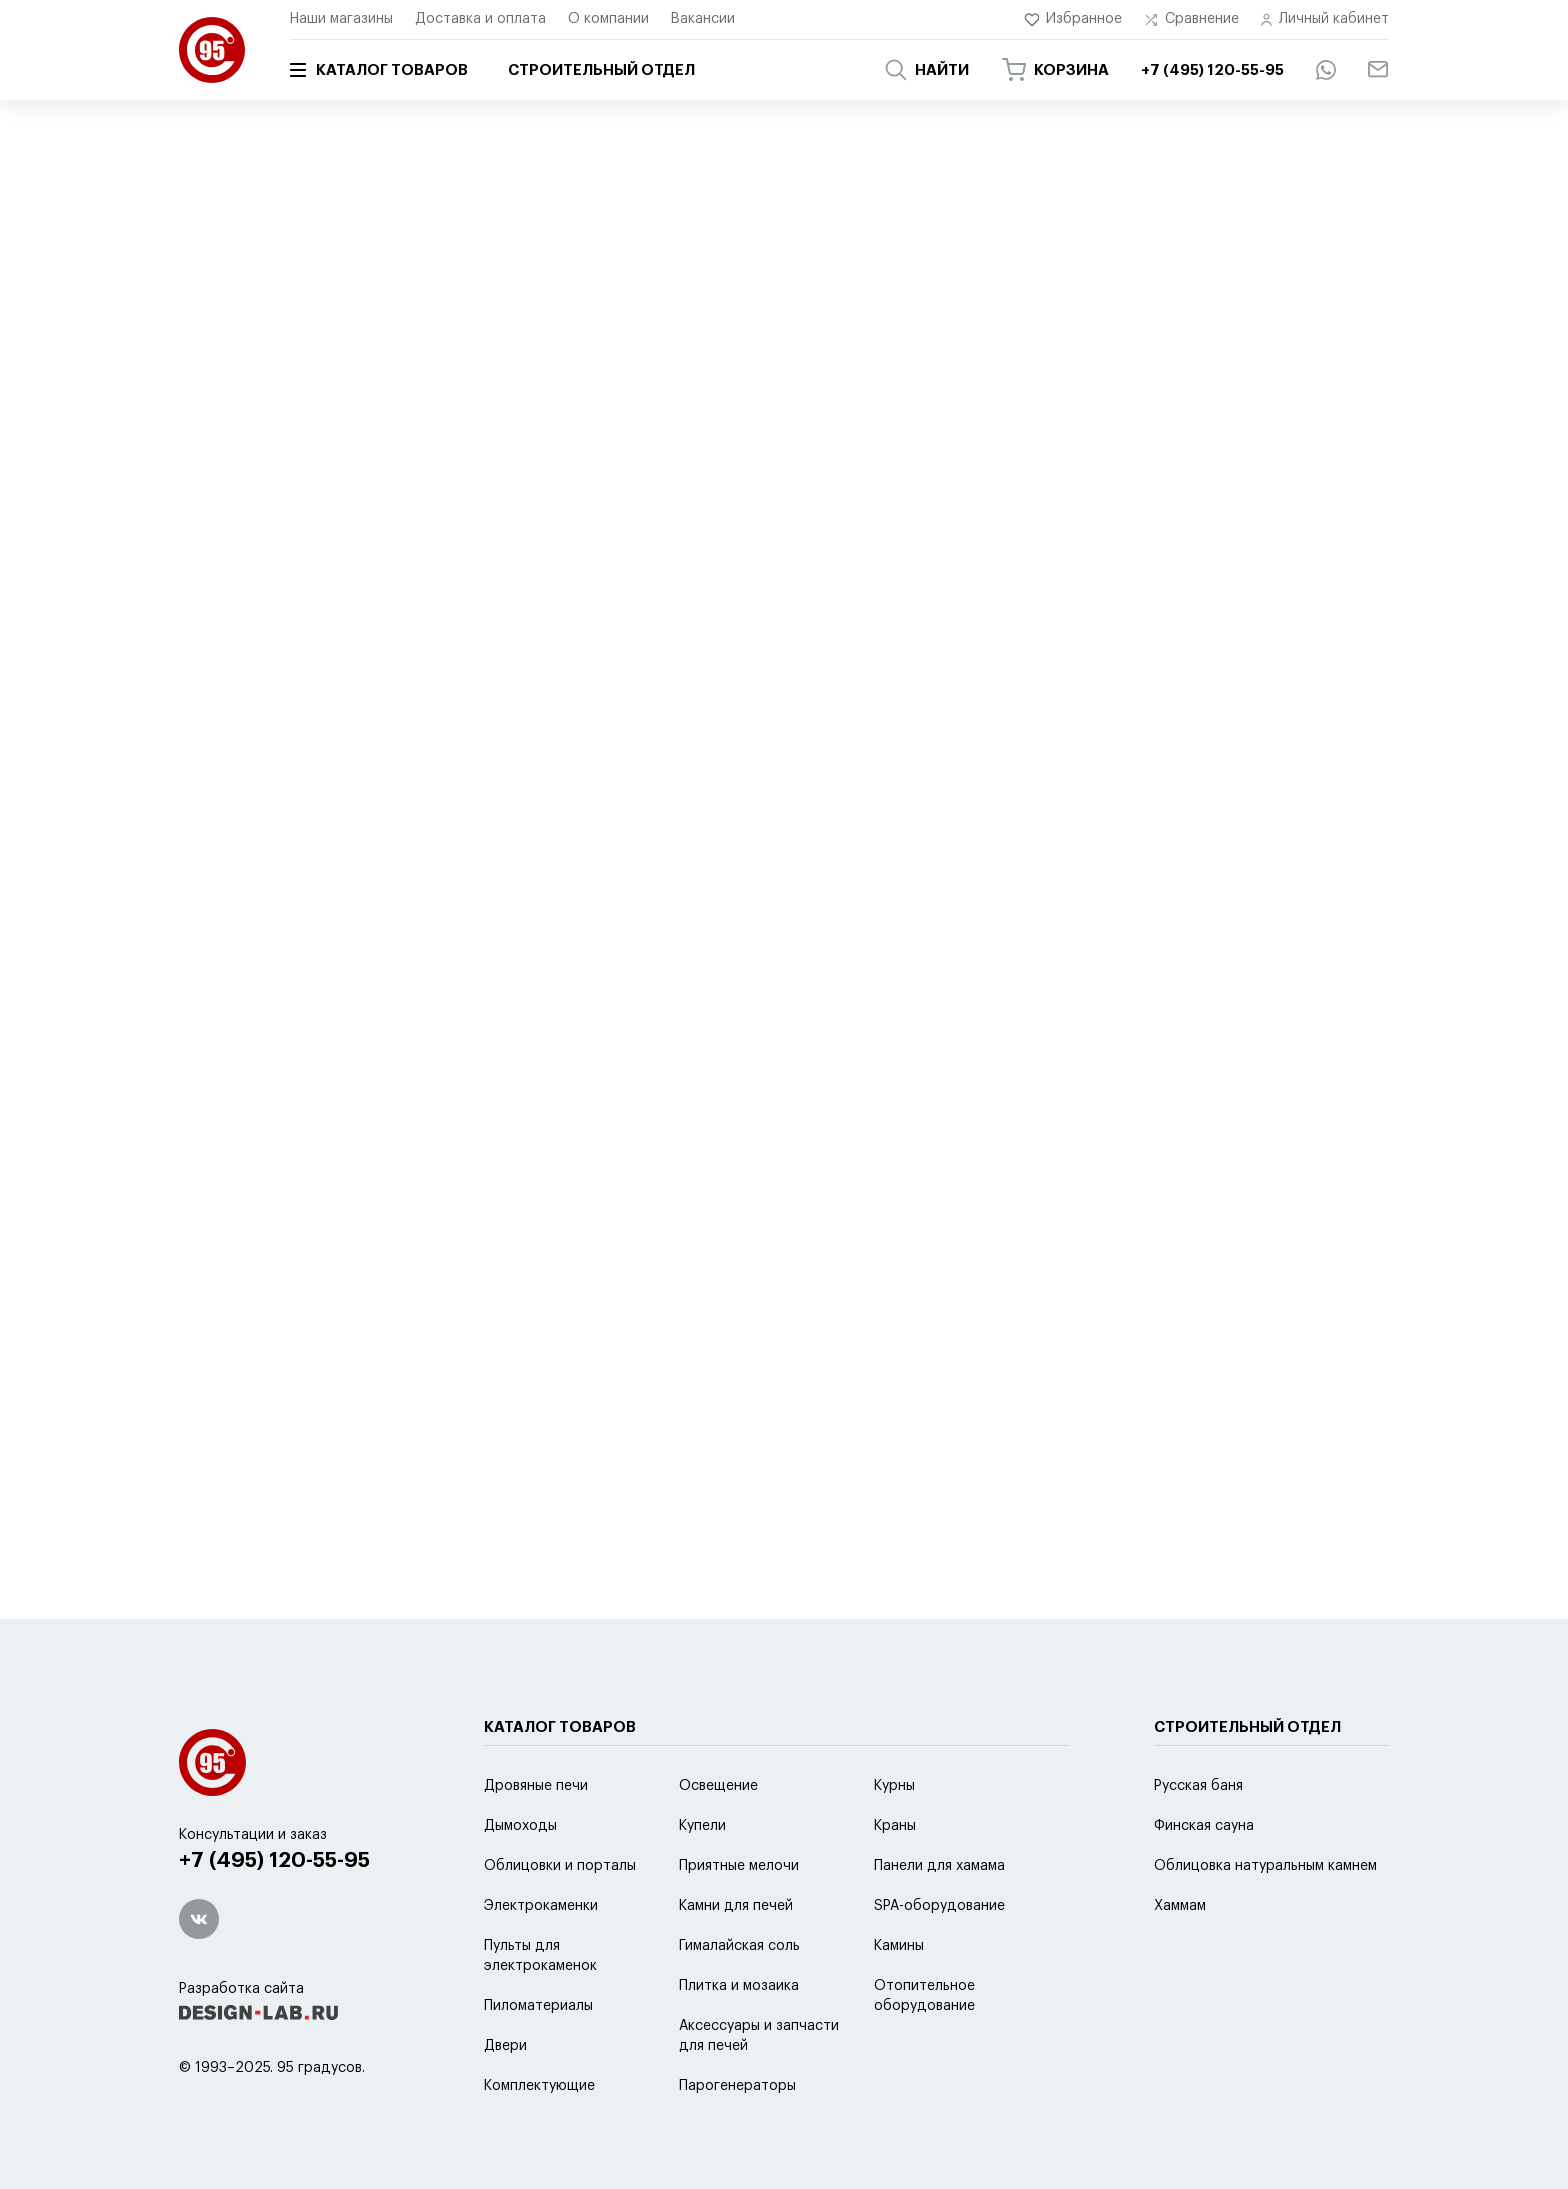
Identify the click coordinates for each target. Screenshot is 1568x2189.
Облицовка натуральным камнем (1265, 1866)
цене (567, 487)
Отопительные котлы (274, 256)
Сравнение (1191, 19)
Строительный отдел (601, 70)
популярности (477, 487)
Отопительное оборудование (924, 1996)
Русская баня (1198, 1786)
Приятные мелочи (739, 1866)
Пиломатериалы (538, 2006)
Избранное (1073, 19)
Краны (895, 1826)
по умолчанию (355, 487)
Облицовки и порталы (560, 1866)
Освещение (718, 1786)
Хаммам (1180, 1906)
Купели (702, 1826)
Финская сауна (1204, 1826)
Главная (202, 157)
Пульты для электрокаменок (540, 1956)
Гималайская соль (739, 1946)
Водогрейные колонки (709, 256)
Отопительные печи (489, 256)
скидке (633, 487)
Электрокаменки (541, 1906)
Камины (899, 1946)
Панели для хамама (939, 1866)
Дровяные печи (536, 1786)
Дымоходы (520, 1826)
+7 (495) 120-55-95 (274, 1860)
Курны (894, 1786)
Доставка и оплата (480, 19)
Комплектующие (539, 2086)
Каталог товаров (379, 70)
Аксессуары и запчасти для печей (759, 2036)
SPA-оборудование (939, 1906)
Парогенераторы (737, 2086)
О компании (608, 19)
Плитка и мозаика (739, 1986)
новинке (709, 487)
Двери (505, 2046)
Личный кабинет (1325, 19)
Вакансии (703, 19)
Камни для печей (736, 1906)
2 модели (865, 564)
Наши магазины (341, 19)
